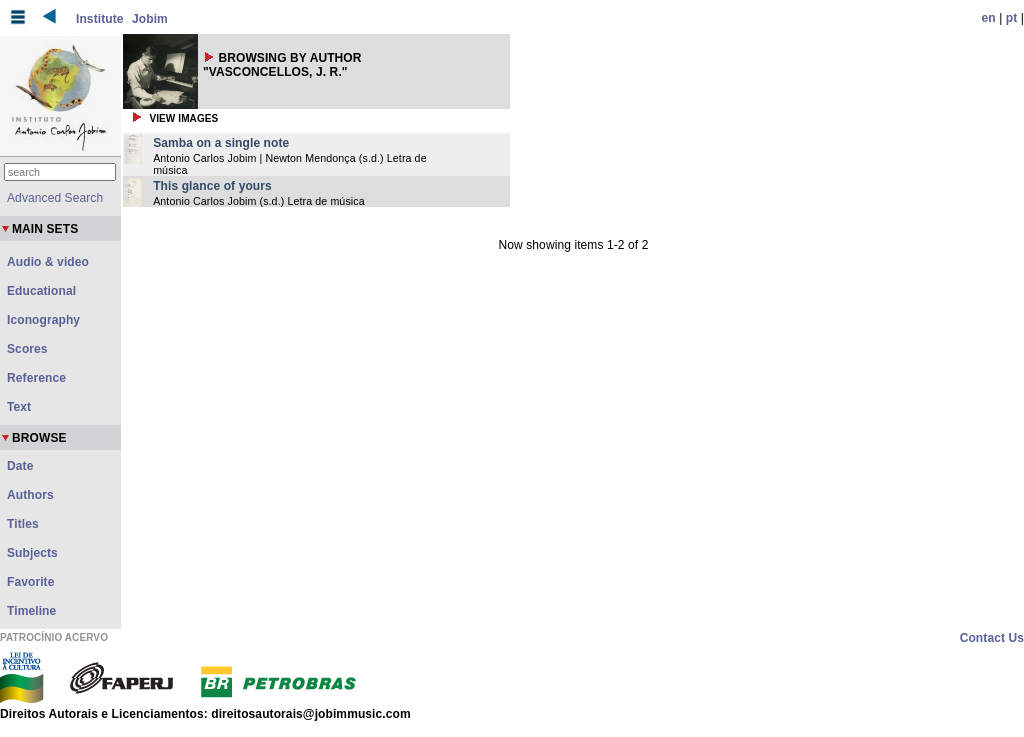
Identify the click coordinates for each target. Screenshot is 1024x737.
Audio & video (48, 262)
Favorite (30, 582)
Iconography (43, 320)
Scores (27, 349)
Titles (23, 524)
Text (19, 407)
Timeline (31, 611)
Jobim (150, 19)
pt (1012, 18)
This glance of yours (212, 186)
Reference (36, 378)
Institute (100, 19)
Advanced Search (55, 198)
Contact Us (992, 638)
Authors (30, 495)
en (989, 18)
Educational (41, 291)
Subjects (32, 553)
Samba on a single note (221, 143)
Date (20, 466)
